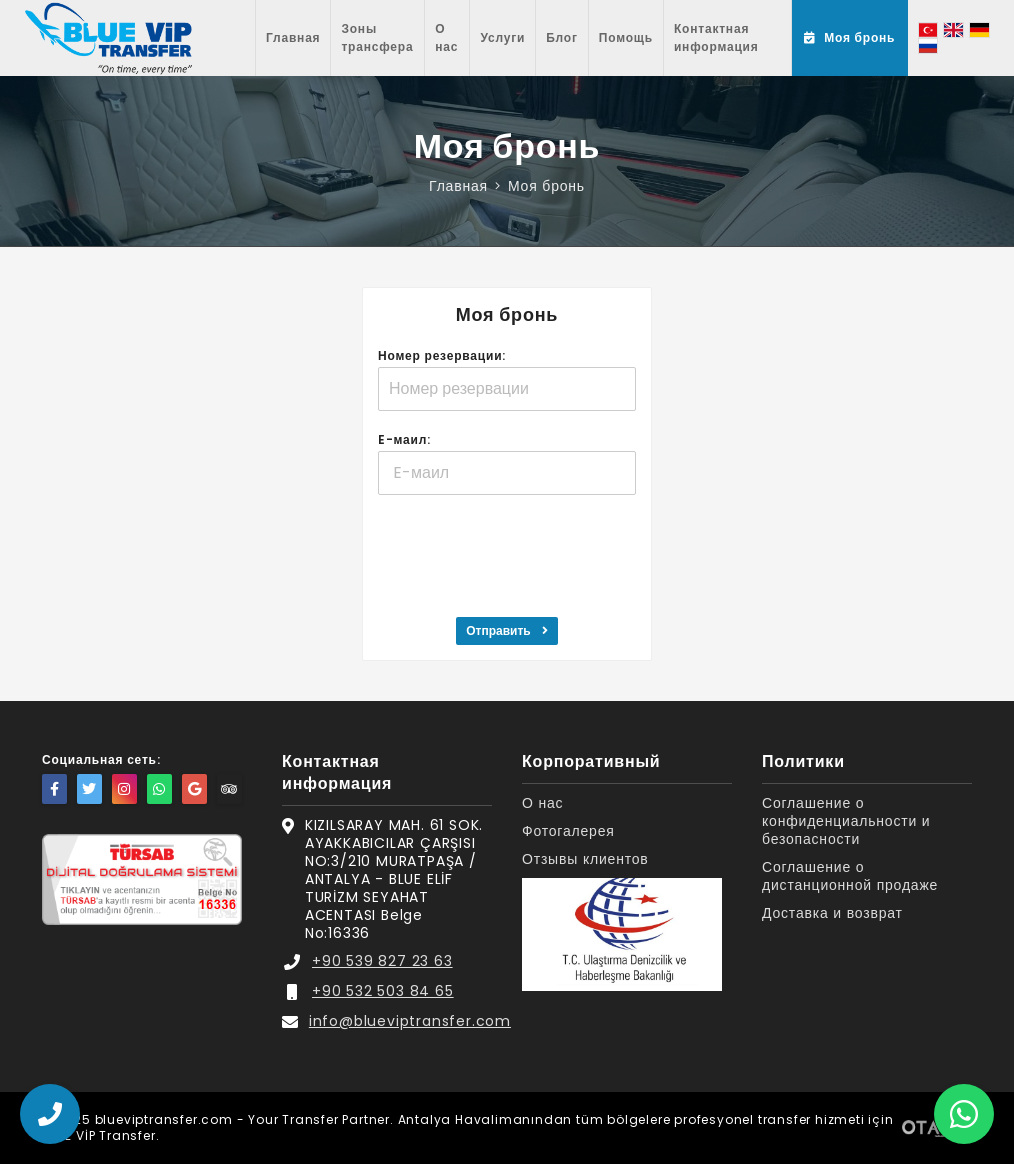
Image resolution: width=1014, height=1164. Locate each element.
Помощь (626, 37)
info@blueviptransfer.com (410, 1021)
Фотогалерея (568, 831)
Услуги (502, 37)
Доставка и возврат (832, 913)
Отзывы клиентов (585, 859)
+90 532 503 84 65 (383, 991)
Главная (293, 37)
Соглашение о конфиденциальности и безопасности (846, 821)
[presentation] (507, 554)
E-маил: (404, 439)
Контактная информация (716, 37)
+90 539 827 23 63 (382, 961)
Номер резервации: (442, 355)
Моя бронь (546, 186)
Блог (562, 37)
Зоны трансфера (377, 37)
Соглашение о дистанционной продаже (850, 876)
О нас (446, 37)
